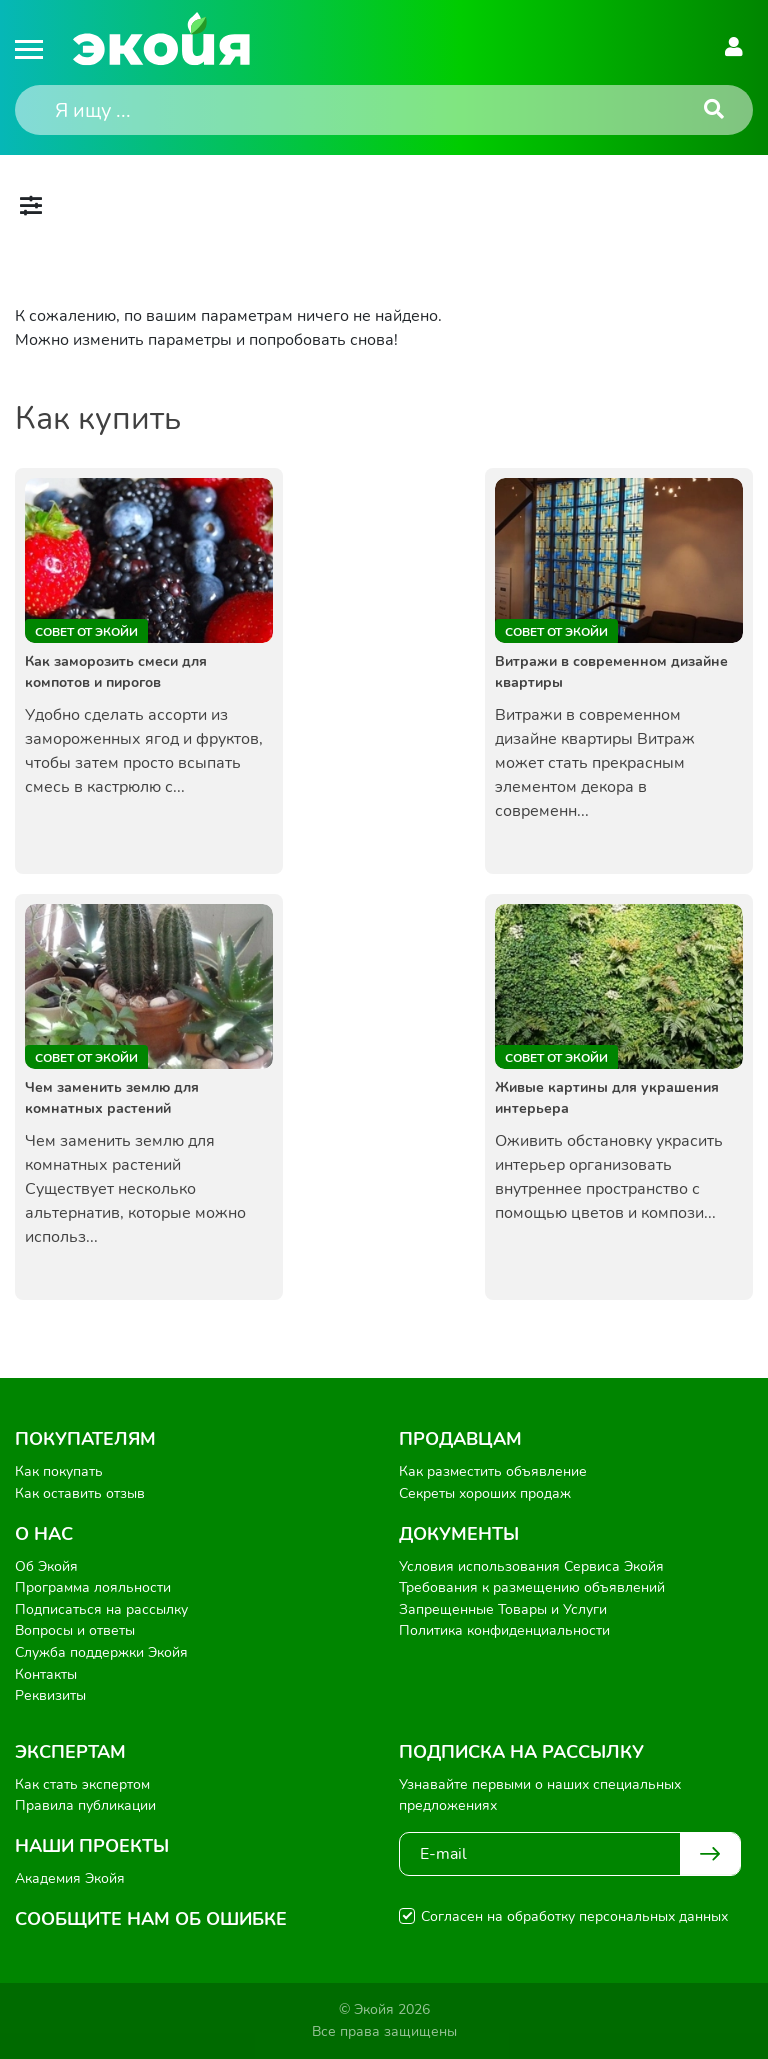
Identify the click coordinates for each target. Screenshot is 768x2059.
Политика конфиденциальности (504, 1630)
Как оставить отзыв (80, 1493)
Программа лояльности (93, 1587)
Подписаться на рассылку (101, 1609)
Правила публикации (85, 1805)
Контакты (46, 1674)
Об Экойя (46, 1566)
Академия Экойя (70, 1878)
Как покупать (59, 1471)
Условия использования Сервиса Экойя (531, 1566)
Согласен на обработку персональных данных (574, 1916)
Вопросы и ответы (75, 1630)
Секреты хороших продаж (485, 1493)
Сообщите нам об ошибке (151, 1919)
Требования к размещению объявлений (532, 1587)
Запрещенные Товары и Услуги (503, 1609)
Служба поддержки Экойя (101, 1652)
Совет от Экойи (86, 632)
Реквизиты (50, 1695)
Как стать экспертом (82, 1784)
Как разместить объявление (493, 1471)
